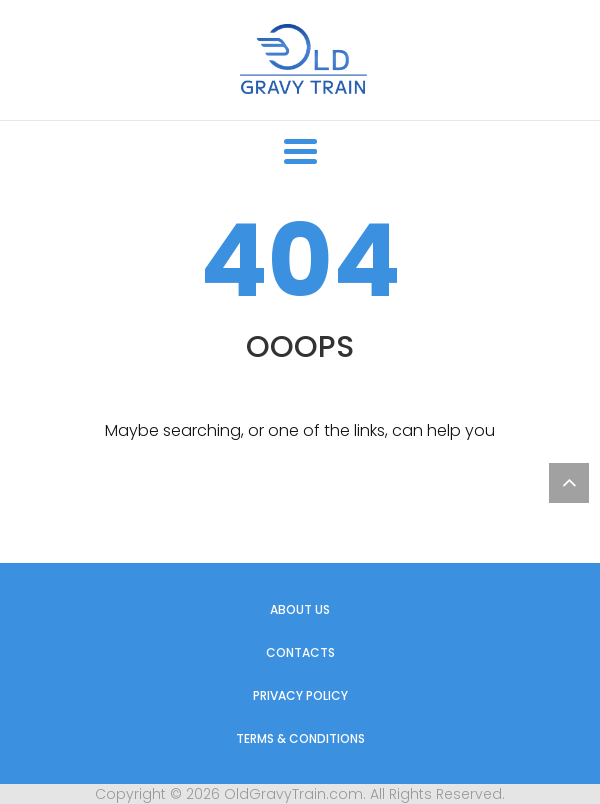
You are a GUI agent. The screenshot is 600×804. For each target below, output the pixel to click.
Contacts (300, 652)
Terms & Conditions (300, 738)
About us (300, 609)
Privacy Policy (300, 695)
